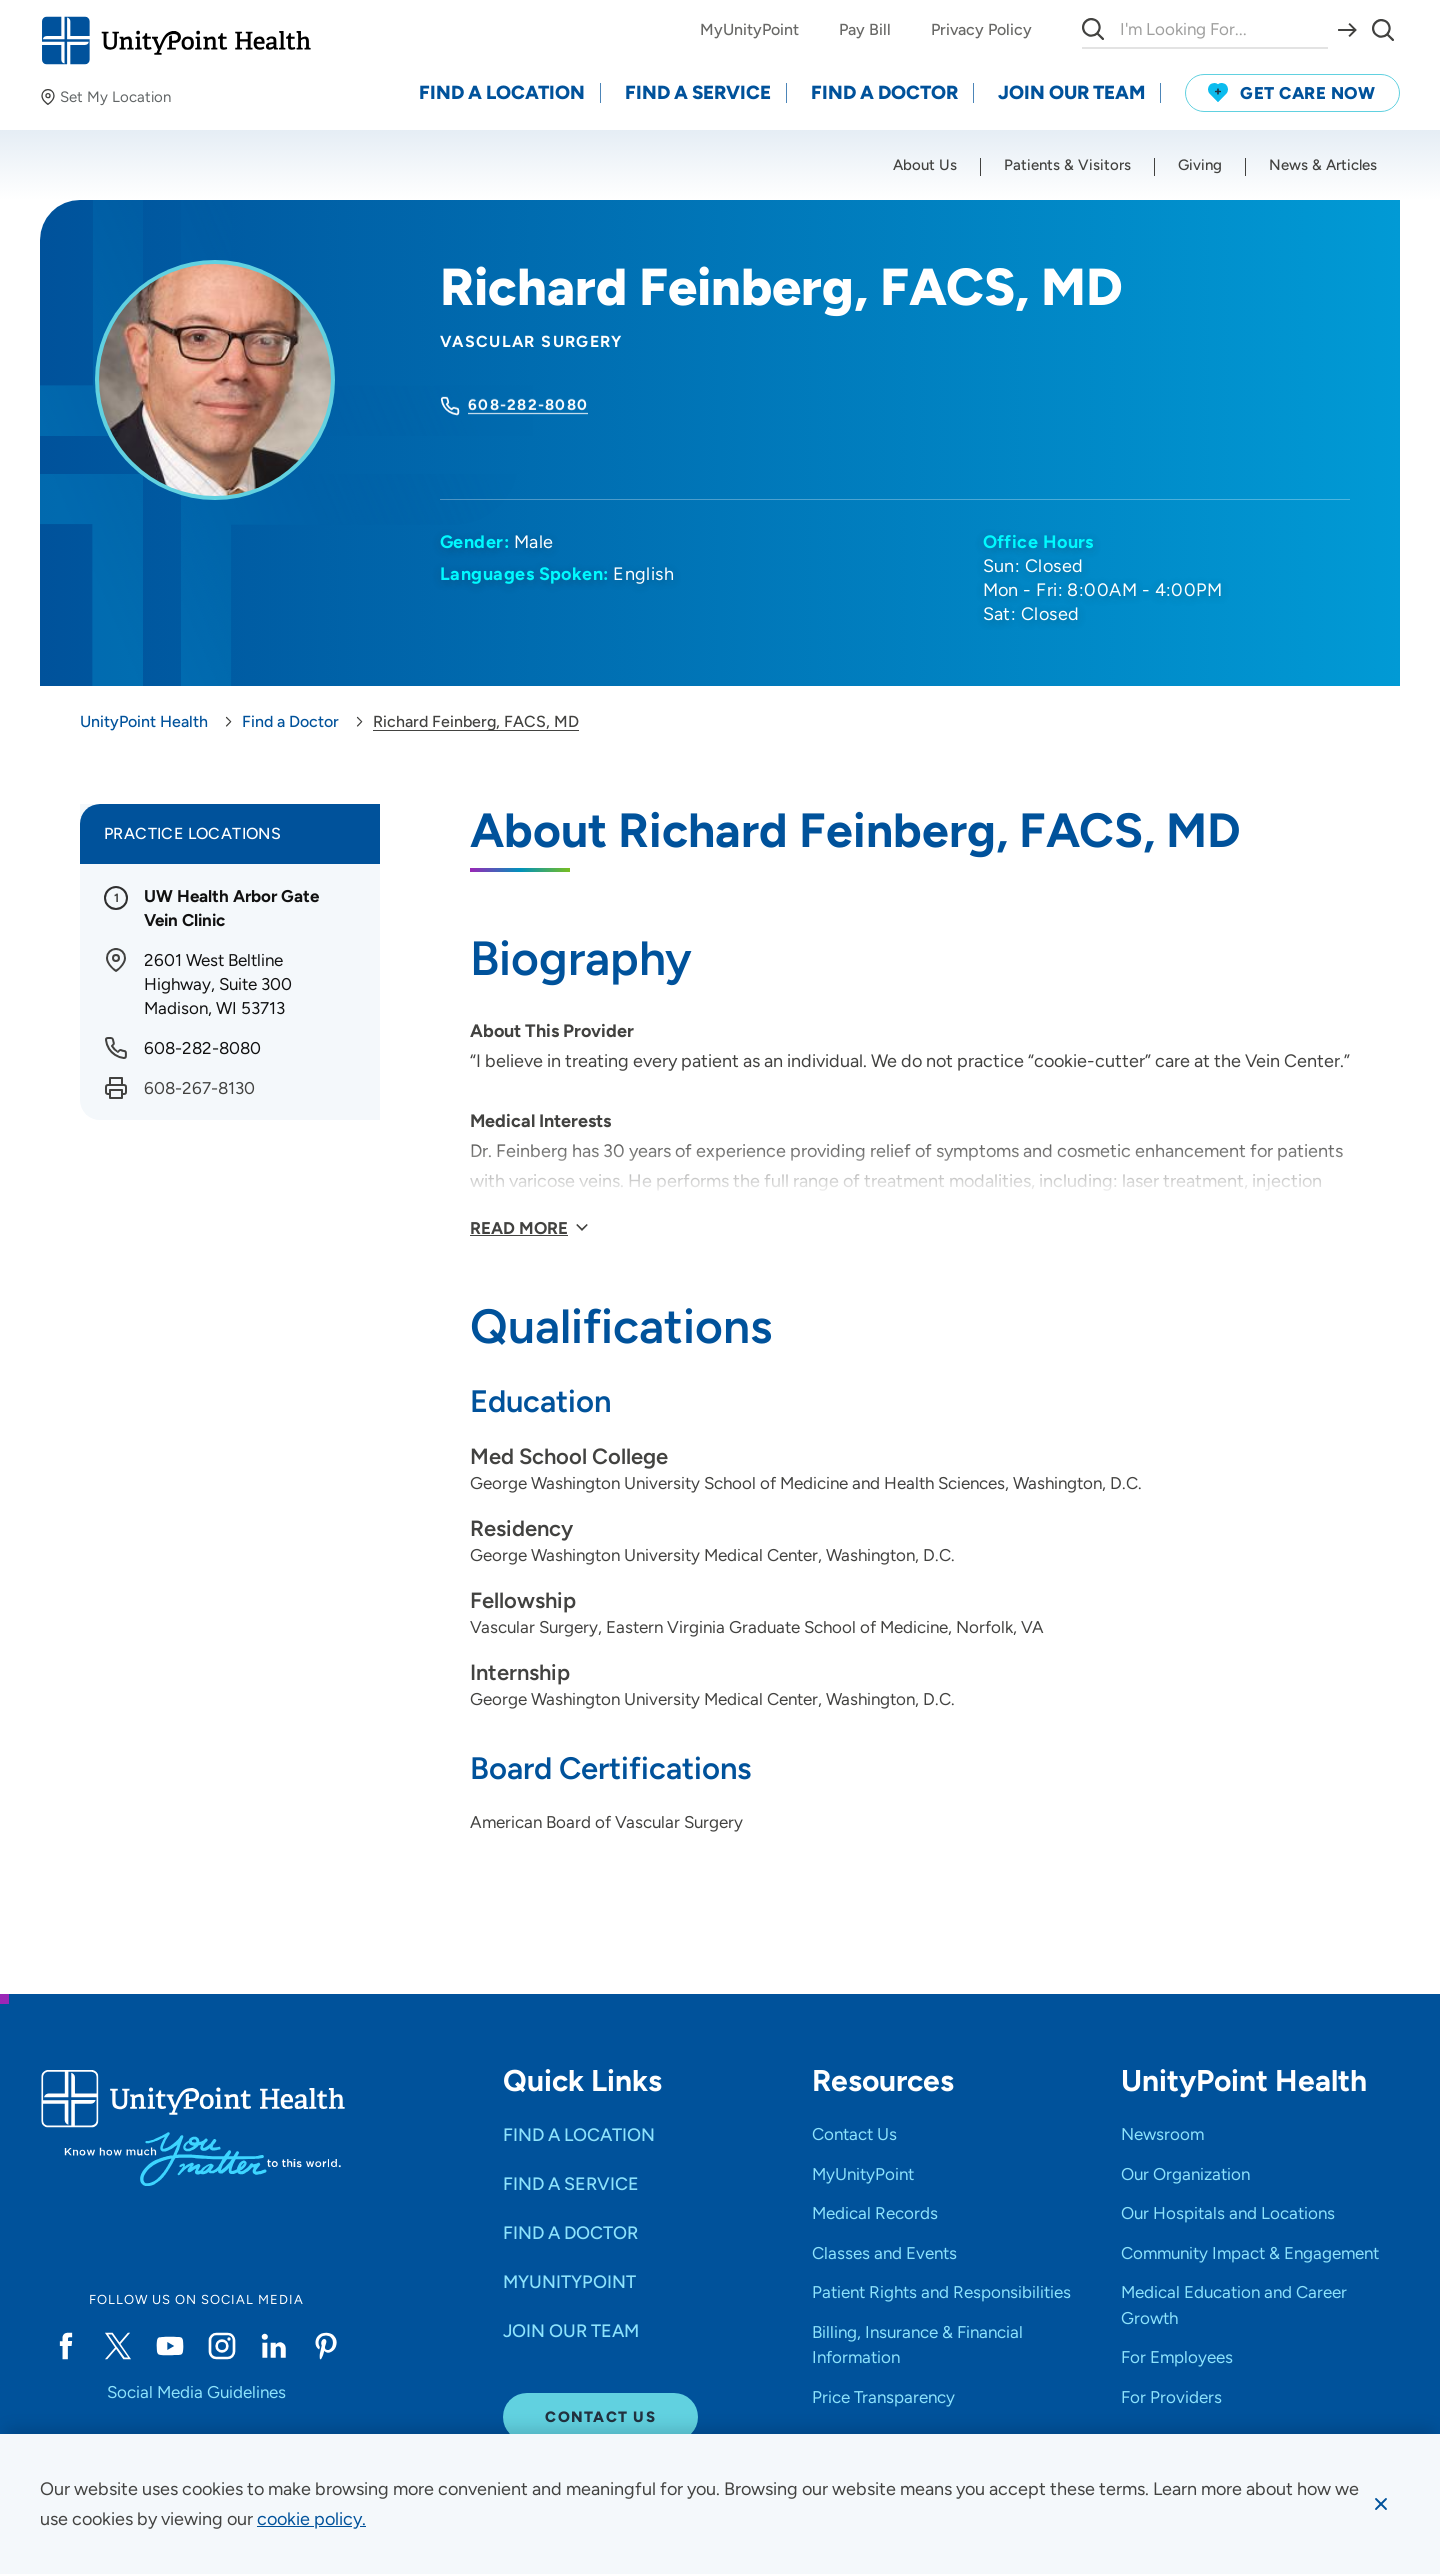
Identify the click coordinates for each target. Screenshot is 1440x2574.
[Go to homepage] (175, 40)
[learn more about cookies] (311, 2519)
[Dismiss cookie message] (1381, 2504)
